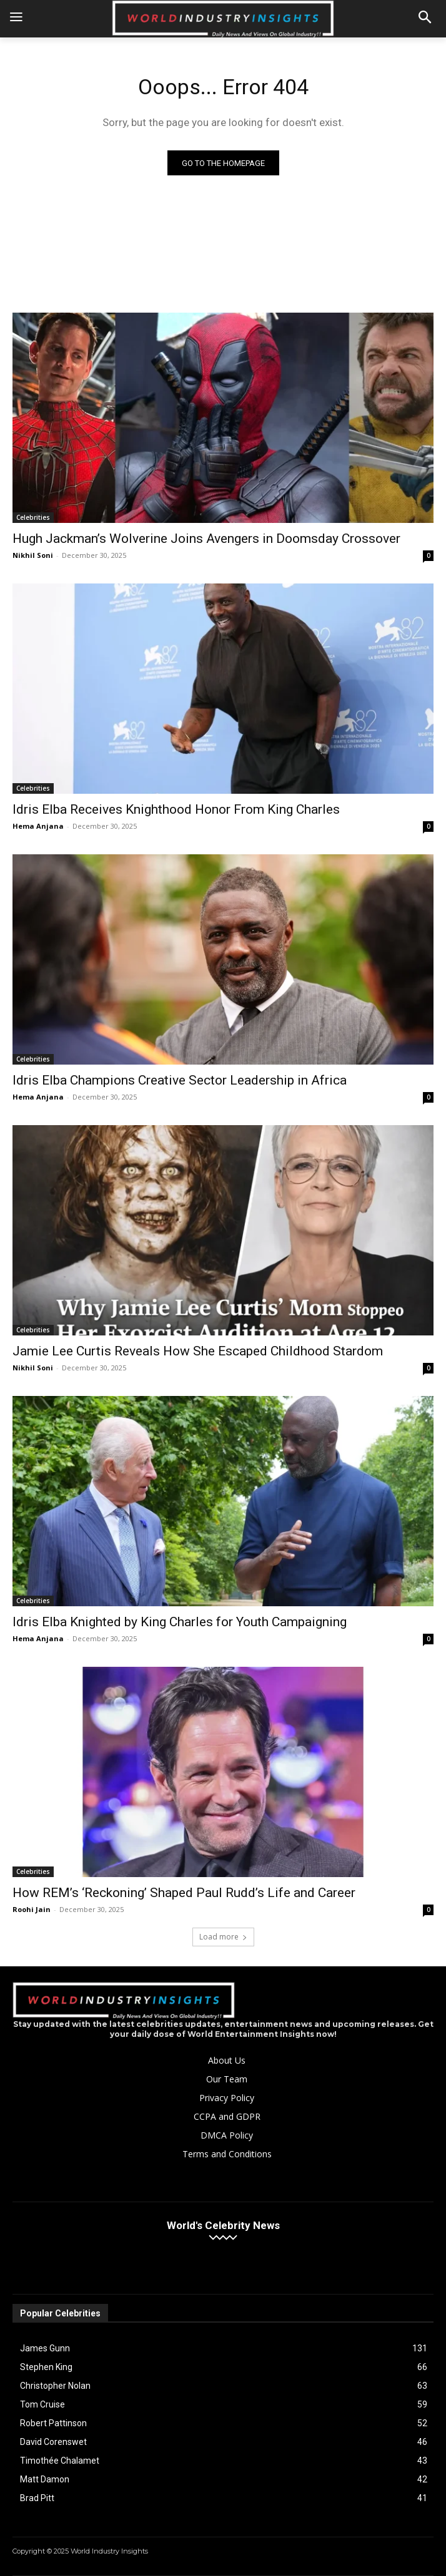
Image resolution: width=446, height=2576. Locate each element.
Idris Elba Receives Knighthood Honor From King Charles (176, 809)
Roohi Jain (31, 1909)
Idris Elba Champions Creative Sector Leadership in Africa (179, 1080)
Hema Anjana (38, 826)
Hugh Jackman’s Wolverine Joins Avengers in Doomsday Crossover (206, 538)
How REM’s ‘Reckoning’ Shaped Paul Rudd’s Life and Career (183, 1892)
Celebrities (33, 517)
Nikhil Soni (32, 555)
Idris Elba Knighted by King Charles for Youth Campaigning (179, 1621)
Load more (223, 1936)
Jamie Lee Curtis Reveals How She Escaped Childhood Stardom (197, 1351)
